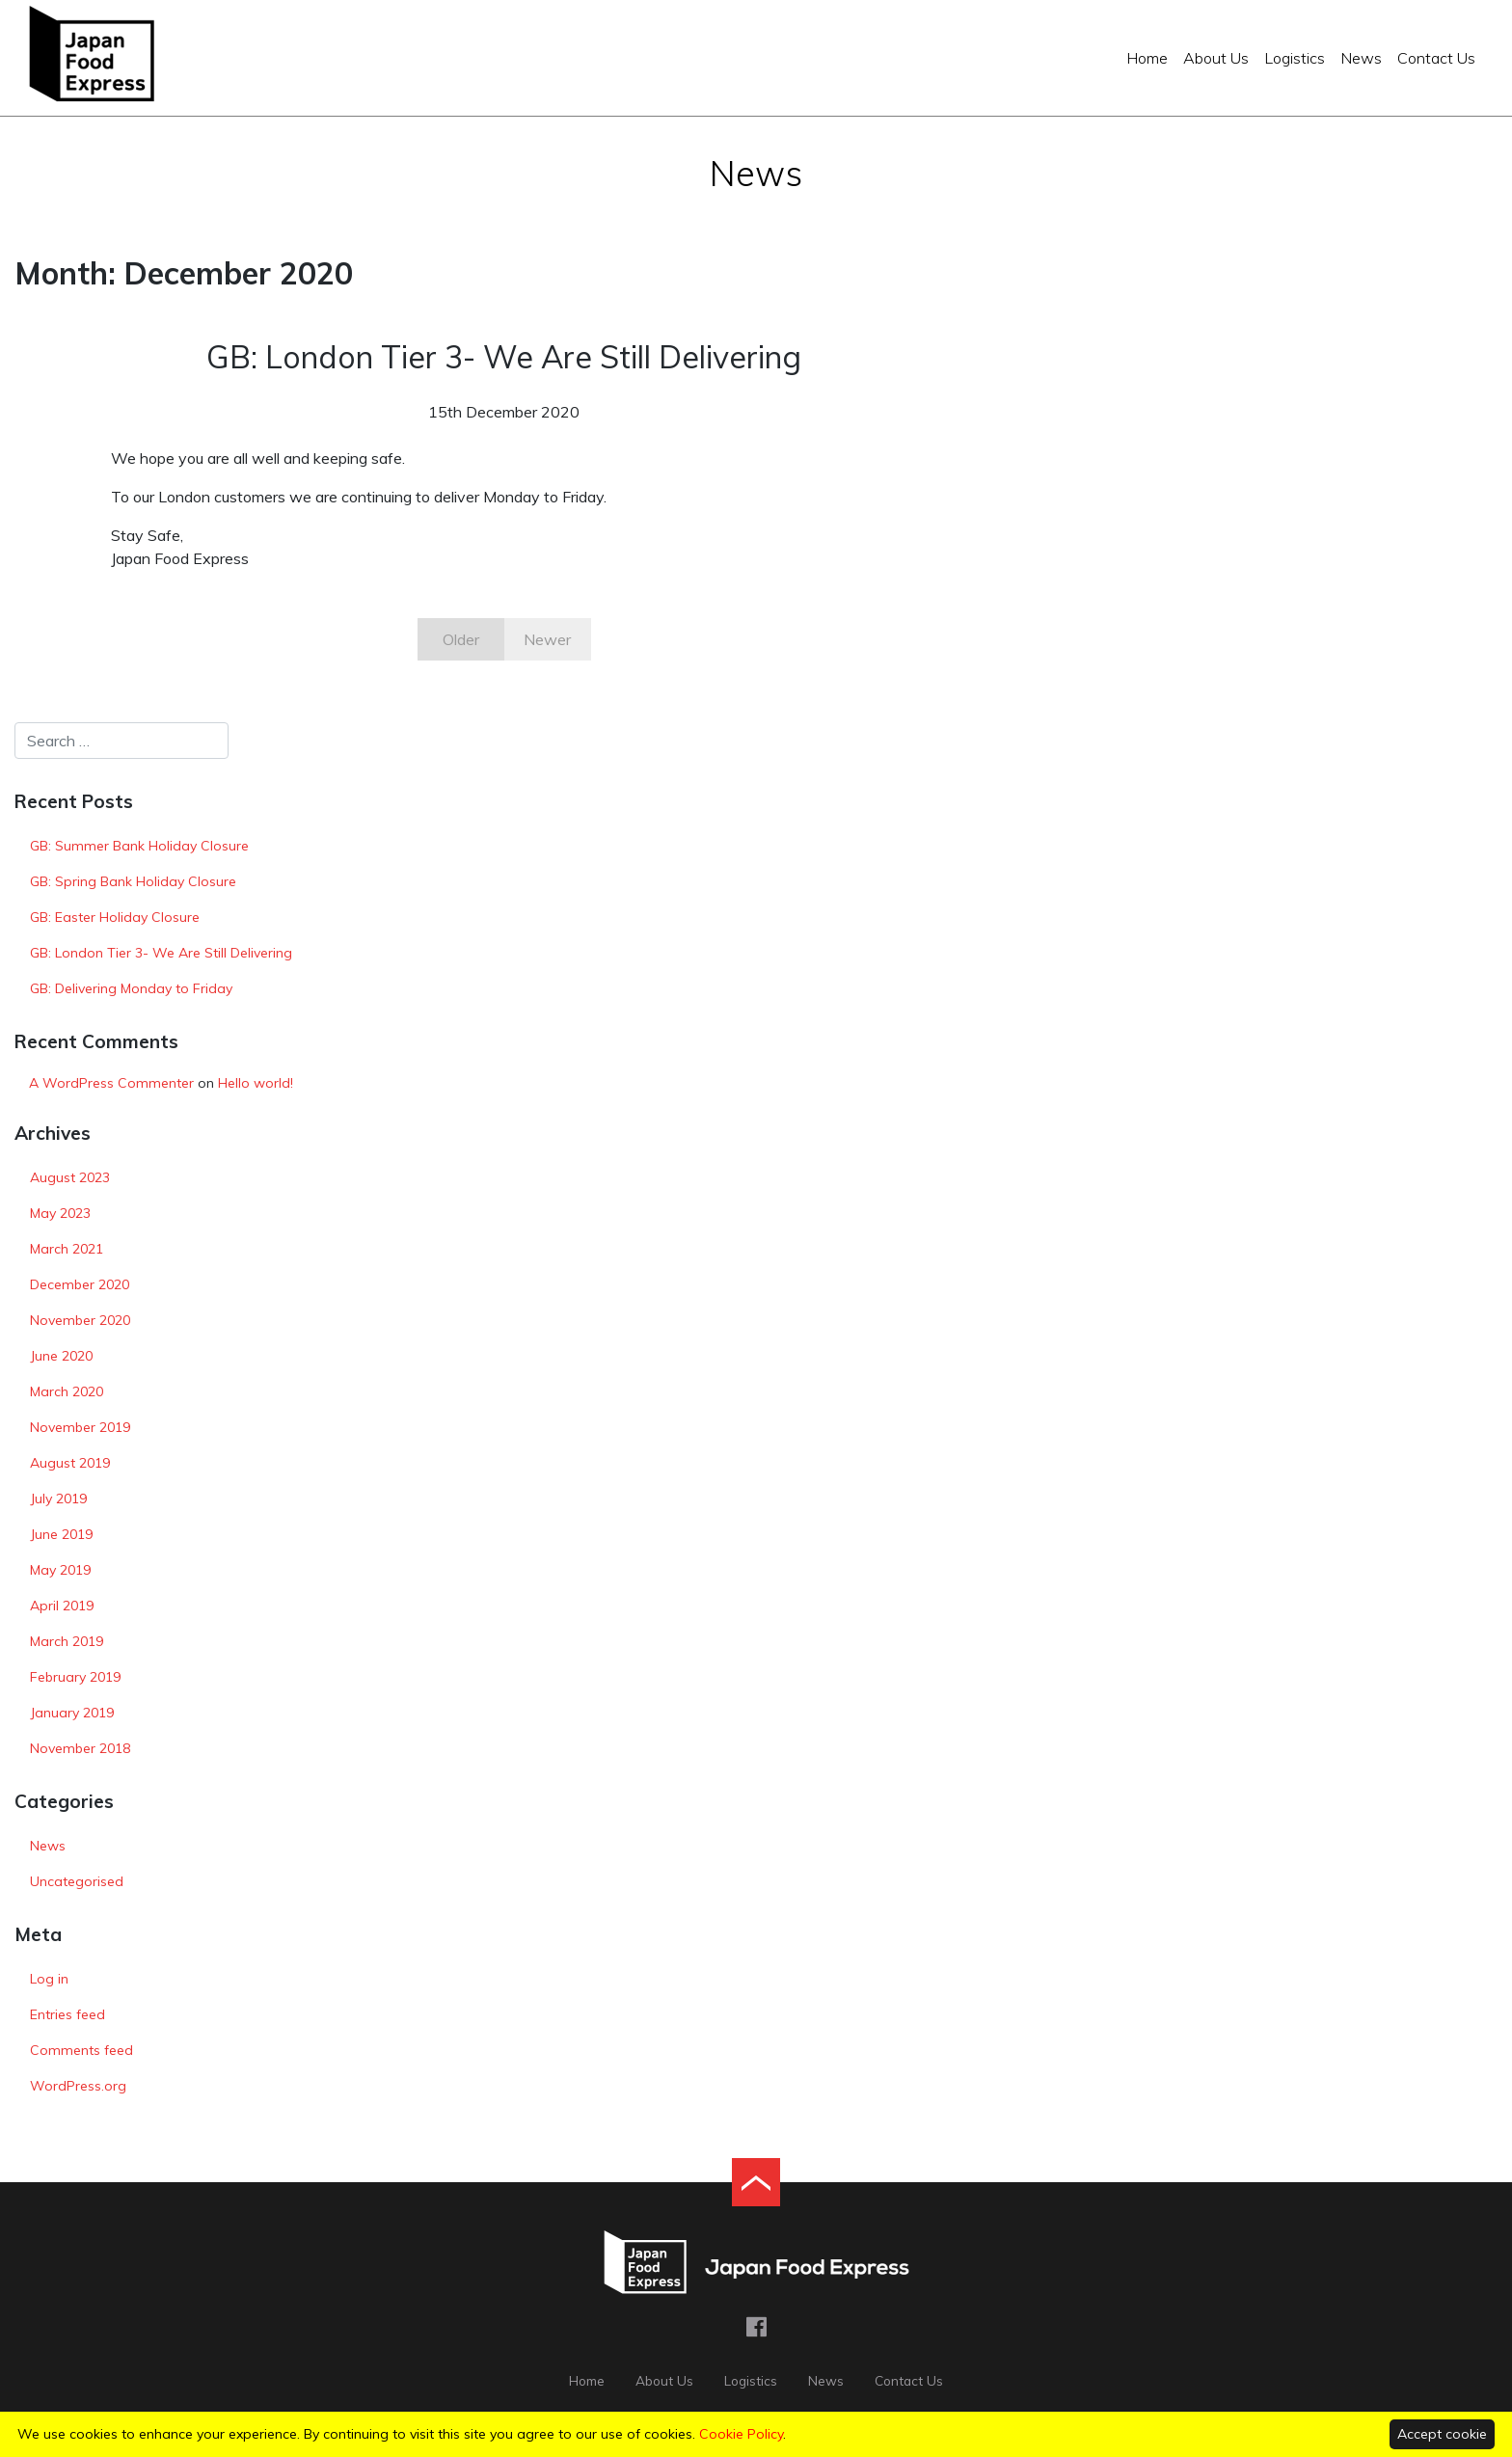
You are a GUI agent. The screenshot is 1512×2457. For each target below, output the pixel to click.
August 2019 (70, 1463)
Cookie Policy (741, 2434)
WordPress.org (78, 2085)
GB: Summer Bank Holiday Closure (139, 845)
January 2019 (72, 1712)
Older (461, 639)
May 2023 (60, 1213)
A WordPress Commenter (111, 1083)
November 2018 (80, 1748)
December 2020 (79, 1284)
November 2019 (80, 1427)
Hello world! (255, 1083)
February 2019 (75, 1677)
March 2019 (66, 1641)
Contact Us (1436, 58)
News (1361, 58)
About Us (1216, 58)
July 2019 (58, 1498)
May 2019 (60, 1570)
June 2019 (61, 1534)
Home (1147, 58)
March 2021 (66, 1248)
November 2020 (80, 1320)
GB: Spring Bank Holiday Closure (133, 881)
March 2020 (66, 1391)
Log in (49, 1978)
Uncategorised (76, 1881)
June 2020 (61, 1355)
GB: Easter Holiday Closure (115, 917)
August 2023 (70, 1177)
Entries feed (67, 2014)
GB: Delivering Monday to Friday (131, 988)
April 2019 (62, 1605)
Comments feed (81, 2050)
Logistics (1294, 58)
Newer (547, 639)
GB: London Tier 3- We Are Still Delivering (161, 952)
